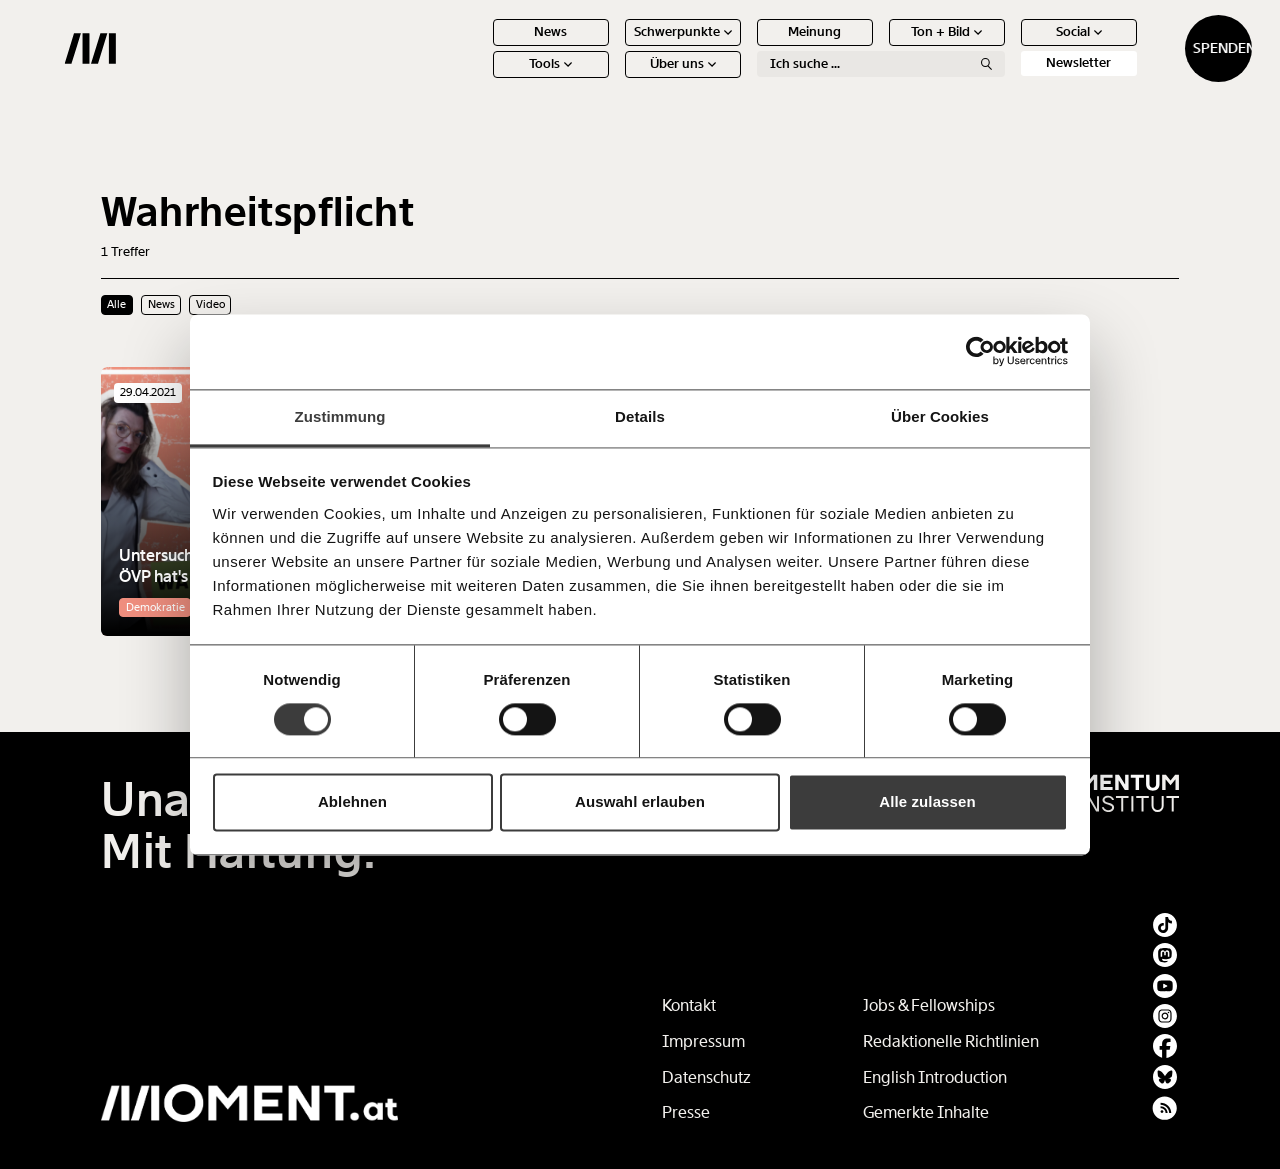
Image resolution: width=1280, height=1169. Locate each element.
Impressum (703, 1041)
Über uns (610, 79)
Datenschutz (706, 1077)
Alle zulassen (927, 802)
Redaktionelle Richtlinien (951, 1041)
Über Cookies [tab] (940, 416)
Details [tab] (640, 416)
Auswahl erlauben (640, 802)
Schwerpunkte (610, 47)
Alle (116, 304)
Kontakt (689, 1005)
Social (1006, 47)
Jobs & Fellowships (929, 1005)
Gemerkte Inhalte (926, 1112)
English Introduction (935, 1077)
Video (210, 304)
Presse (686, 1112)
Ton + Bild (874, 47)
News (478, 47)
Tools (478, 79)
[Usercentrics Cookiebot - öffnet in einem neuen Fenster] (980, 351)
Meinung (742, 47)
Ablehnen (352, 802)
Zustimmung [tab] (340, 416)
